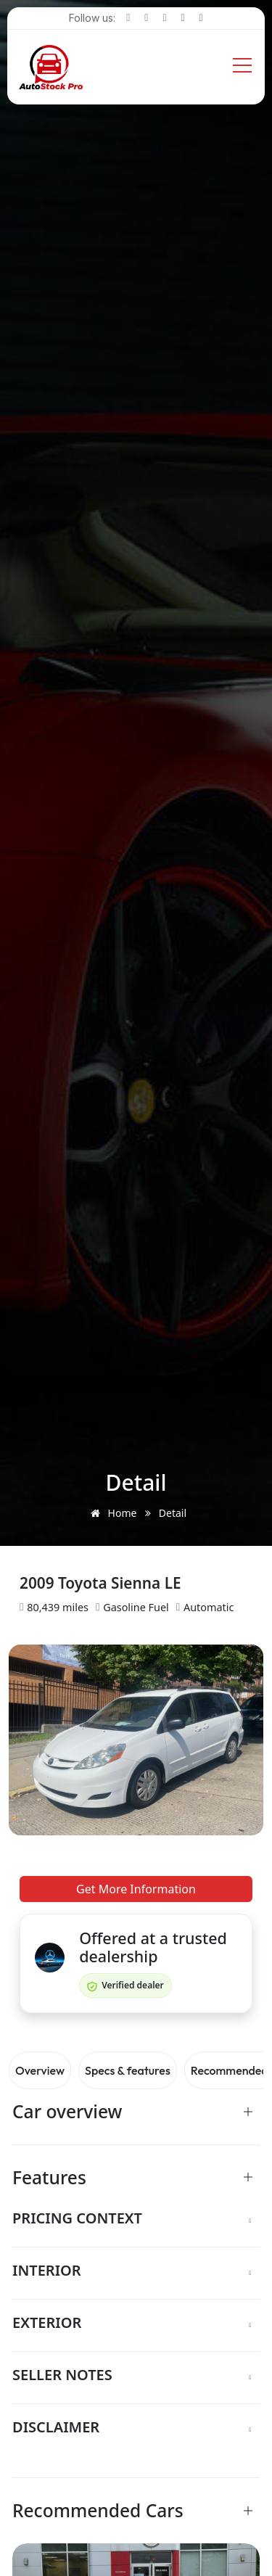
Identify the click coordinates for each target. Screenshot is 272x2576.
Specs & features (127, 2070)
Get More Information (136, 1889)
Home (111, 1513)
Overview (40, 2070)
